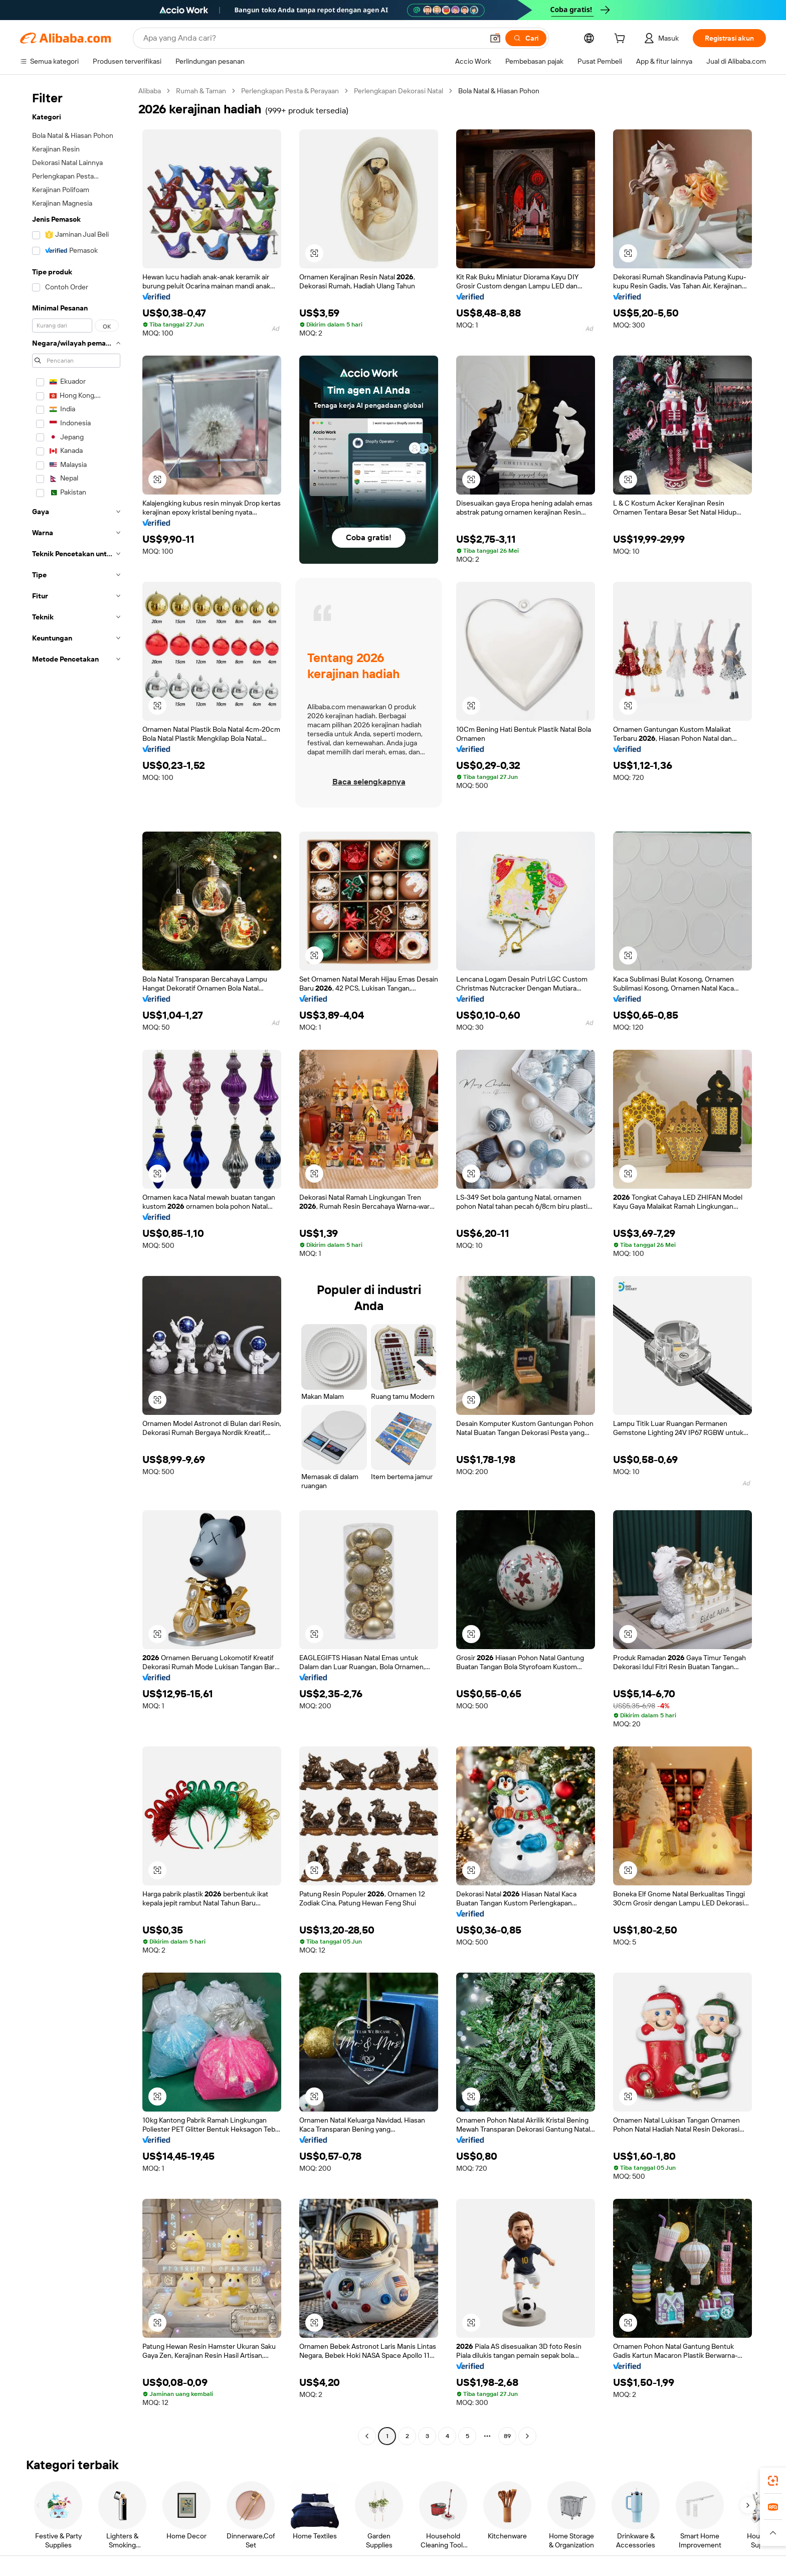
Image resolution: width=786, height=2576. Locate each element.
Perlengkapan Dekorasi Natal (398, 91)
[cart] (621, 40)
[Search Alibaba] (312, 38)
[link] (773, 2481)
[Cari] (525, 38)
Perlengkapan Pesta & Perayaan (290, 91)
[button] (495, 38)
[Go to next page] (527, 2436)
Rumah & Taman (201, 91)
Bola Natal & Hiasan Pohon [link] (498, 91)
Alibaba (149, 91)
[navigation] (76, 1264)
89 (507, 2436)
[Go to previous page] (367, 2436)
